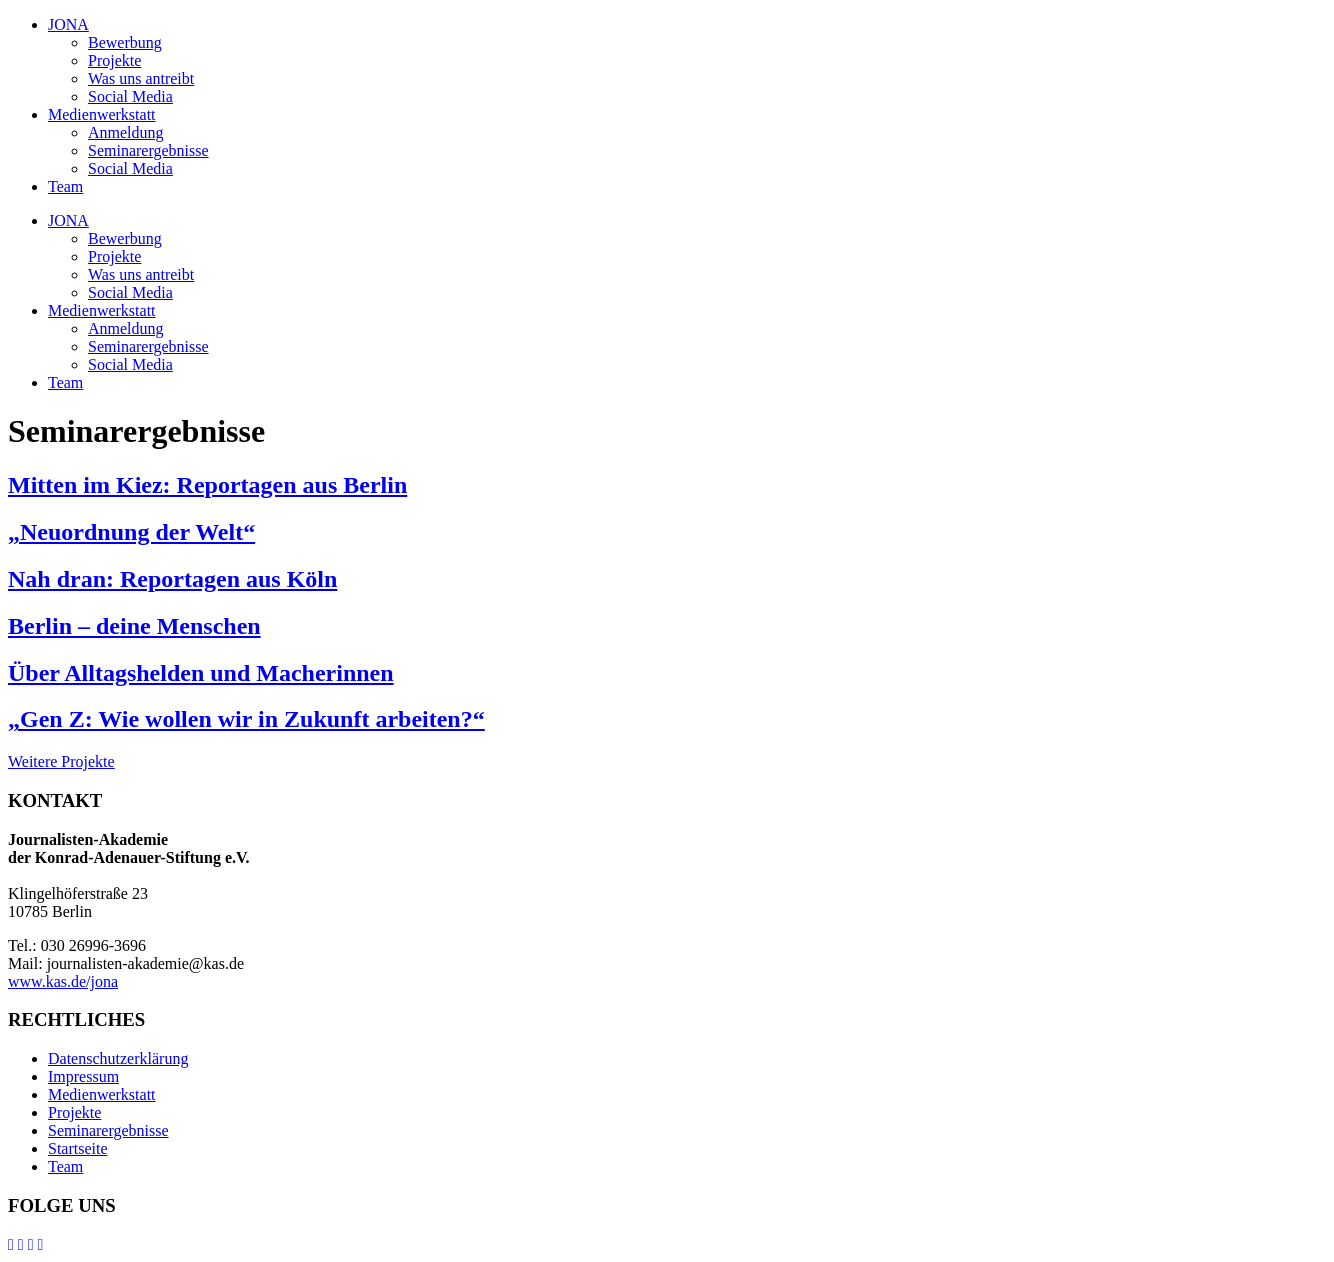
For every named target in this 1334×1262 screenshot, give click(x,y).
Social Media (130, 96)
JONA (68, 24)
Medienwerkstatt (102, 114)
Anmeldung (126, 132)
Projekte (114, 60)
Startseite (78, 1148)
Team (65, 186)
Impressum (83, 1076)
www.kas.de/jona (63, 981)
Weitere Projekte (61, 761)
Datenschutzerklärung (118, 1058)
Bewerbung (125, 42)
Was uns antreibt (141, 78)
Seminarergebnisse (148, 150)
